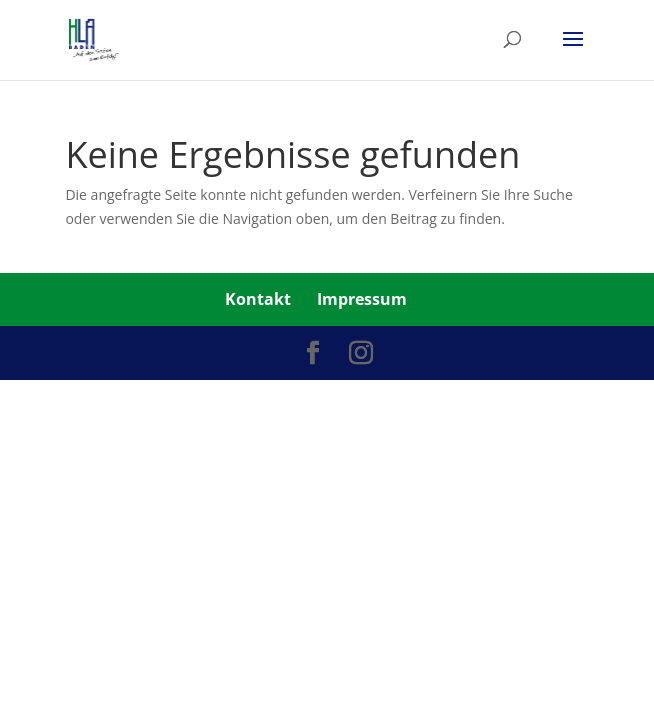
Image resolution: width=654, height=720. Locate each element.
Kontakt (258, 299)
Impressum (362, 299)
